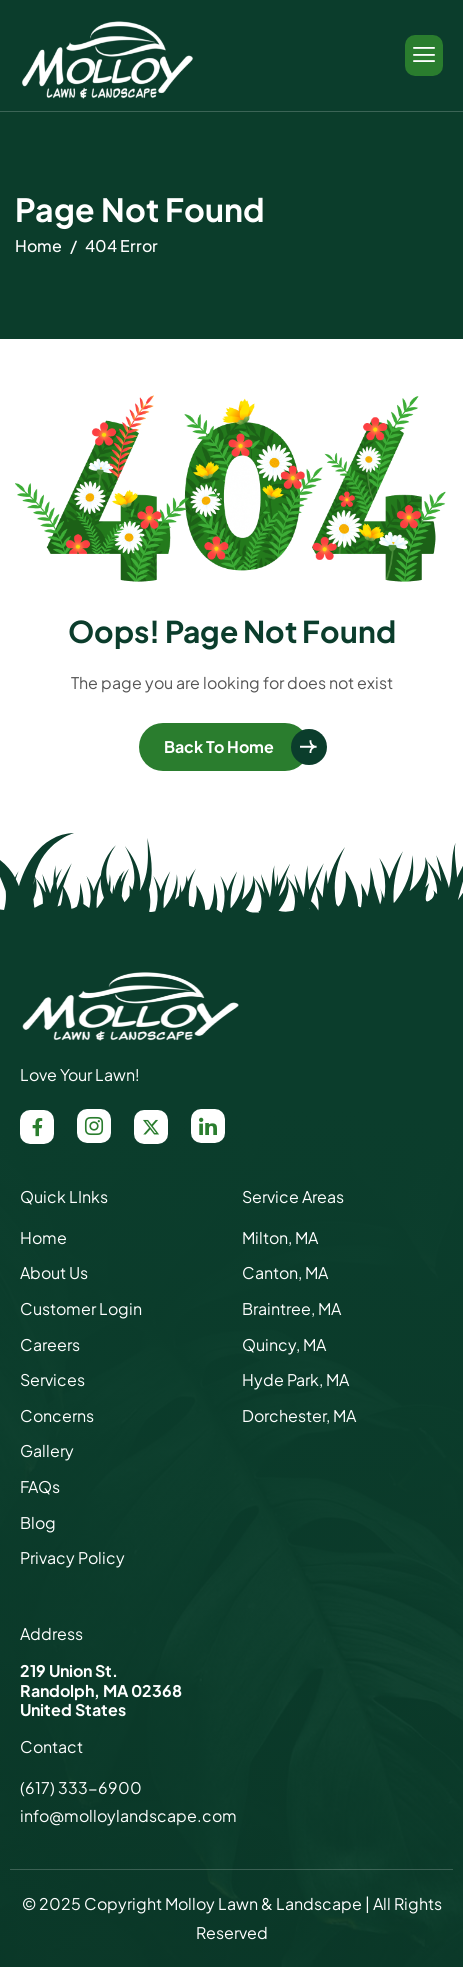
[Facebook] (37, 1127)
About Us (54, 1272)
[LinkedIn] (208, 1126)
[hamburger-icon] (424, 56)
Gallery (47, 1450)
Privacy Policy (72, 1557)
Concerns (57, 1415)
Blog (38, 1522)
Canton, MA (285, 1272)
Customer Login (81, 1308)
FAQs (40, 1486)
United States (73, 1709)
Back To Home (219, 746)
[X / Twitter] (151, 1127)
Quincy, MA (284, 1344)
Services (52, 1379)
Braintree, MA (291, 1308)
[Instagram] (94, 1126)
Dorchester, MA (299, 1415)
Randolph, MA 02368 (101, 1690)
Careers (50, 1344)
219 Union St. (69, 1670)
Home (43, 1237)
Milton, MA (280, 1237)
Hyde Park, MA (295, 1379)
